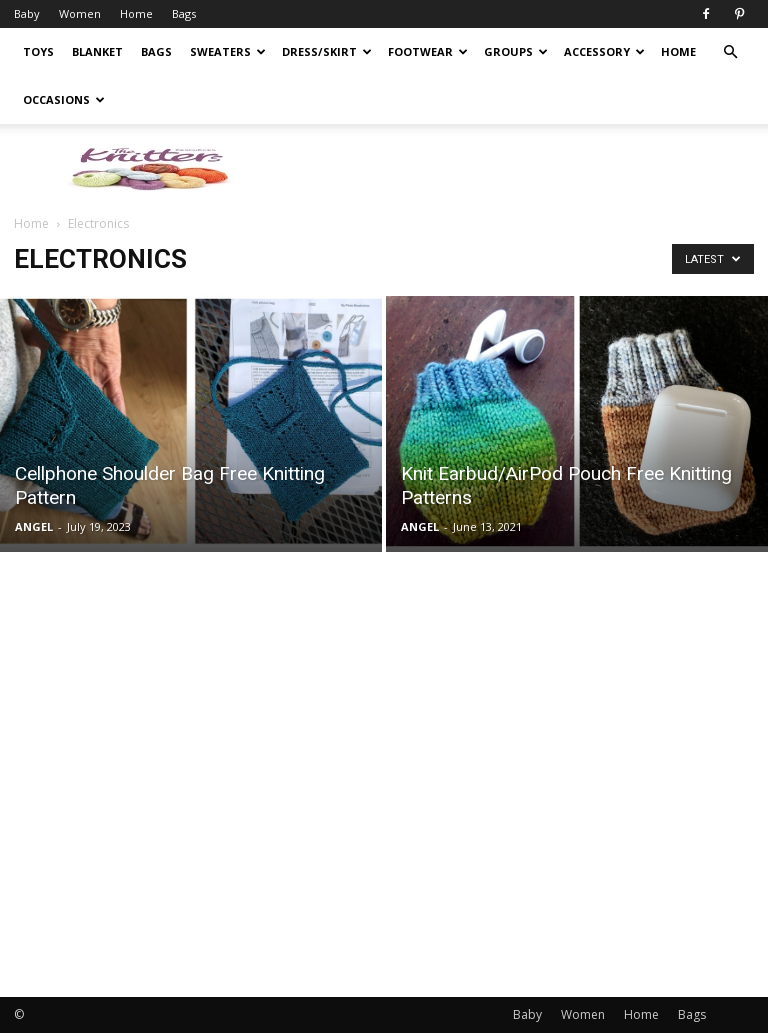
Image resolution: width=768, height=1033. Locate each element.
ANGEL (34, 526)
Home (136, 13)
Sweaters (228, 51)
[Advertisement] (647, 814)
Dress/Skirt (327, 51)
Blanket (97, 51)
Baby (27, 13)
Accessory (604, 51)
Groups (516, 51)
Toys (38, 51)
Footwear (428, 51)
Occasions (64, 99)
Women (80, 13)
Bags (184, 13)
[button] (730, 52)
